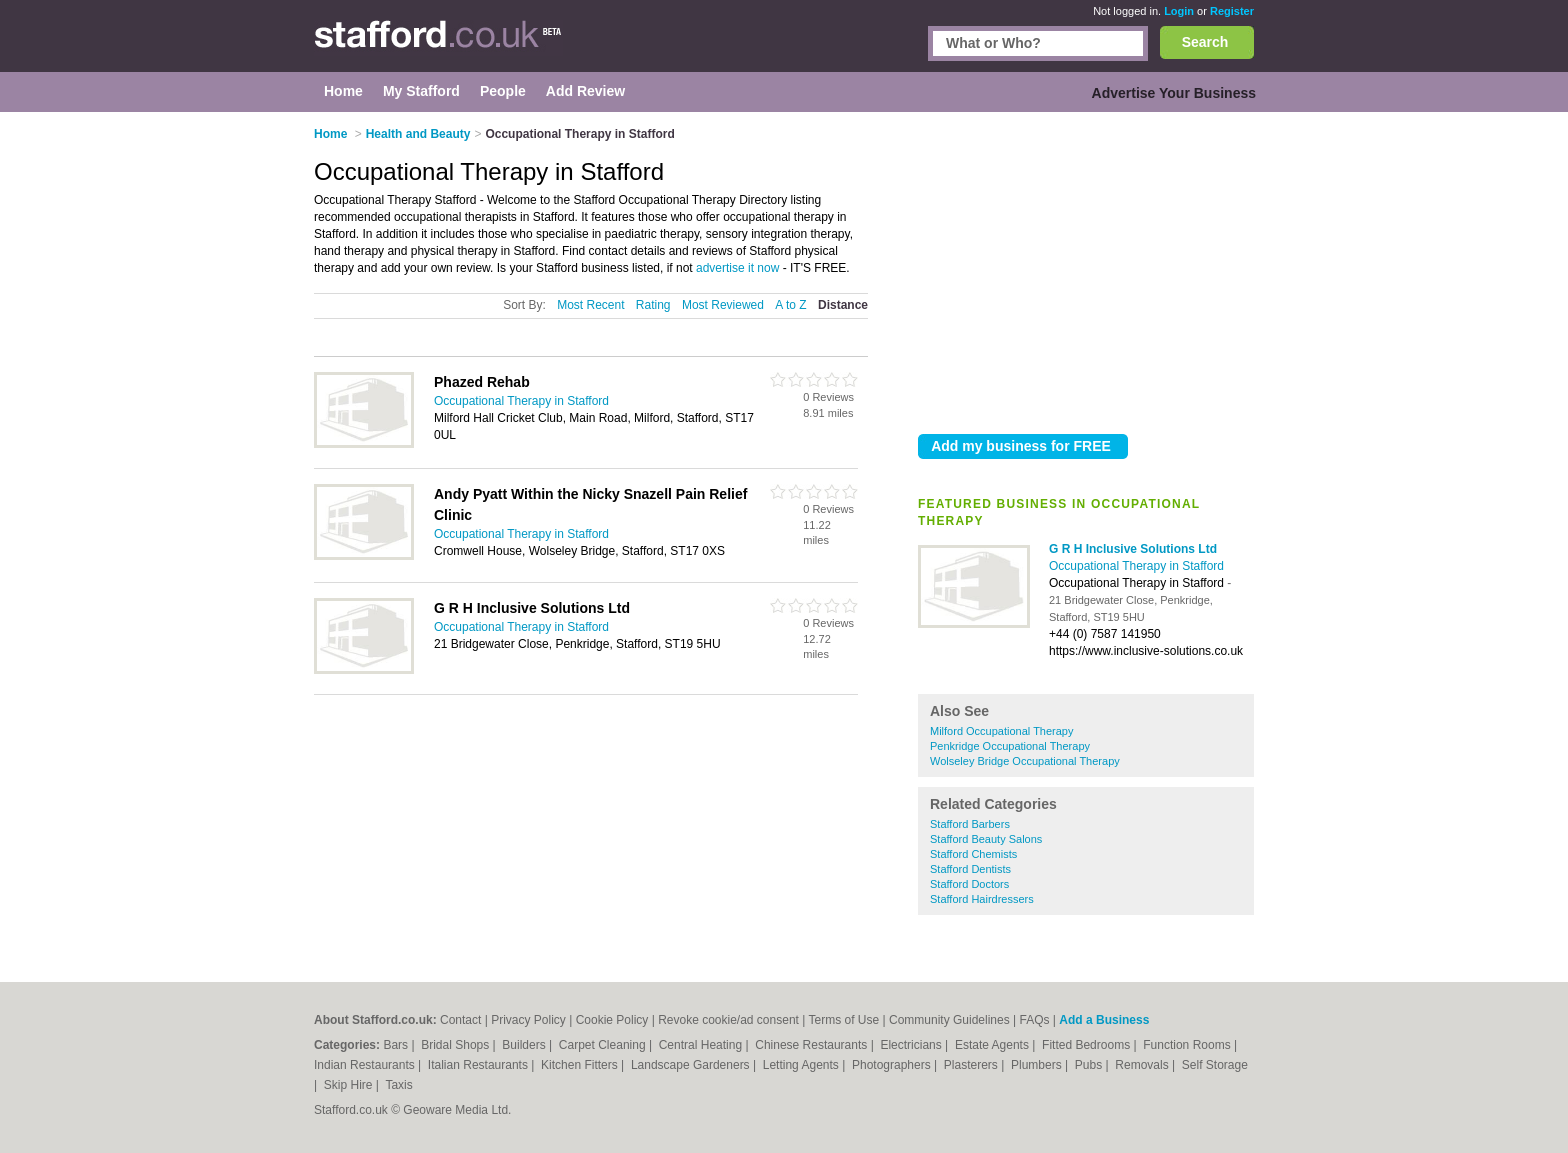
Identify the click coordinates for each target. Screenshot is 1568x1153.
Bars (397, 1045)
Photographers (893, 1065)
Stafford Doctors (969, 884)
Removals (1143, 1065)
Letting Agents (802, 1065)
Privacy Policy (528, 1020)
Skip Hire (350, 1085)
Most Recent (590, 305)
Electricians (912, 1045)
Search (1205, 42)
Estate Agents (993, 1045)
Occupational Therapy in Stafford (1136, 566)
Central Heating (702, 1045)
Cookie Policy (612, 1020)
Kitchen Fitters (581, 1065)
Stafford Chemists (973, 854)
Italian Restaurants (479, 1065)
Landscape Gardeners (692, 1065)
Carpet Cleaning (604, 1045)
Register (1232, 11)
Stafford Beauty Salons (986, 839)
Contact (460, 1020)
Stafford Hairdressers (982, 899)
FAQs (1034, 1020)
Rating (653, 305)
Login (1179, 11)
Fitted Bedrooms (1087, 1045)
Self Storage (1215, 1065)
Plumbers (1038, 1065)
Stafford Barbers (970, 824)
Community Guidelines (949, 1020)
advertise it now (737, 268)
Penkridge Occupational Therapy (1010, 746)
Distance (843, 305)
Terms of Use (843, 1020)
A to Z (790, 305)
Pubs (1090, 1065)
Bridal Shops (456, 1045)
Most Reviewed (723, 305)
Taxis (398, 1085)
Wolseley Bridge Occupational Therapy (1025, 761)
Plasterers (972, 1065)
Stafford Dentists (970, 869)
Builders (525, 1045)
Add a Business (1104, 1020)
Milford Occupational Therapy (1001, 731)
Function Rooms (1188, 1045)
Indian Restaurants (366, 1065)
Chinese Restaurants (812, 1045)
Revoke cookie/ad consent (728, 1020)
